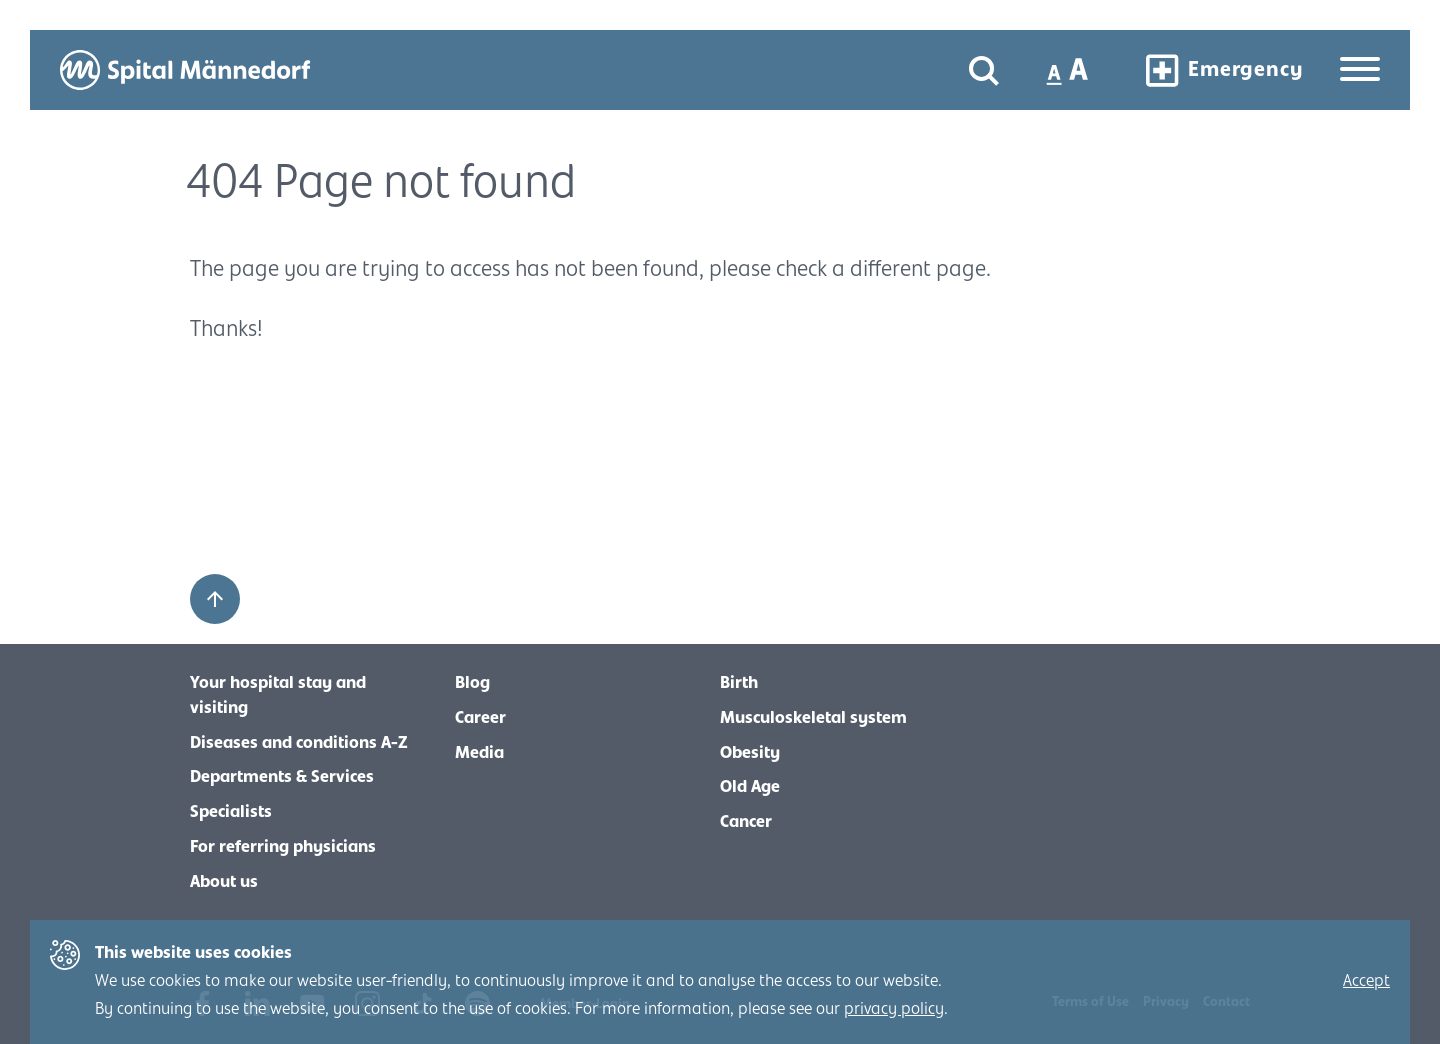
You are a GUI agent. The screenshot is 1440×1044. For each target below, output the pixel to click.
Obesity (750, 753)
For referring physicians (283, 847)
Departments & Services (282, 777)
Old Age (750, 787)
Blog (472, 683)
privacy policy (894, 1009)
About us (224, 882)
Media (479, 753)
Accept (1366, 981)
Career (480, 718)
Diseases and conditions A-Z (299, 743)
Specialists (231, 812)
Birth (739, 683)
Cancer (746, 822)
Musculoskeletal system (813, 718)
